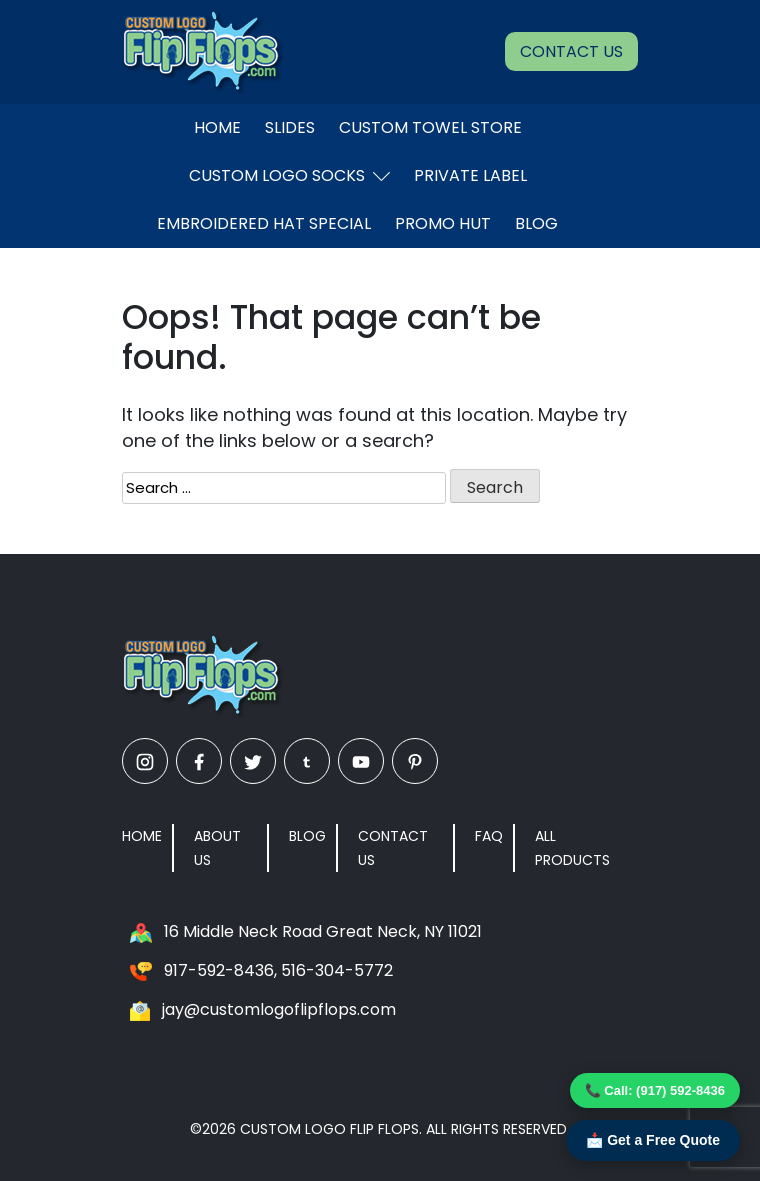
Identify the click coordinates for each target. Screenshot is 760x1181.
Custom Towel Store (430, 127)
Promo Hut (443, 223)
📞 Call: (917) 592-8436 (655, 1090)
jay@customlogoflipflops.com (279, 1009)
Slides (290, 127)
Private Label (470, 175)
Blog (536, 223)
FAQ (489, 836)
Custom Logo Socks (289, 175)
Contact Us (571, 51)
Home (217, 127)
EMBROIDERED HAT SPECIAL (264, 223)
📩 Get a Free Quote (653, 1140)
